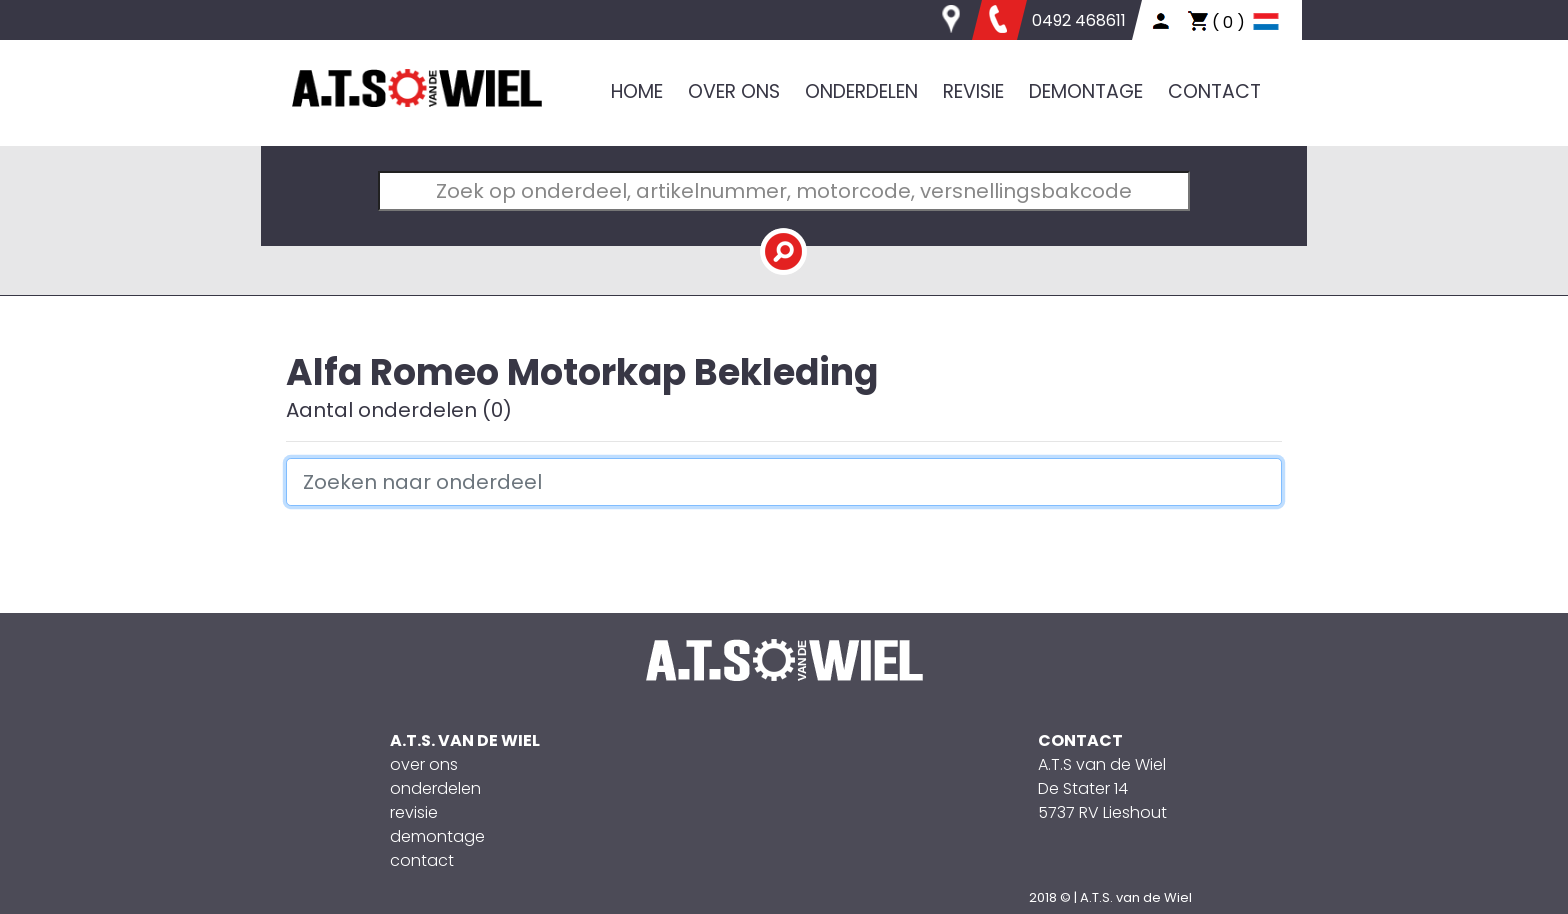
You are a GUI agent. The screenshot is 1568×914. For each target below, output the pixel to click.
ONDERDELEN (861, 91)
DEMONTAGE (1086, 91)
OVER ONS (734, 91)
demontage (437, 836)
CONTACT (1214, 91)
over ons (424, 764)
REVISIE (973, 91)
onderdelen (435, 788)
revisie (414, 812)
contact (422, 860)
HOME (637, 91)
